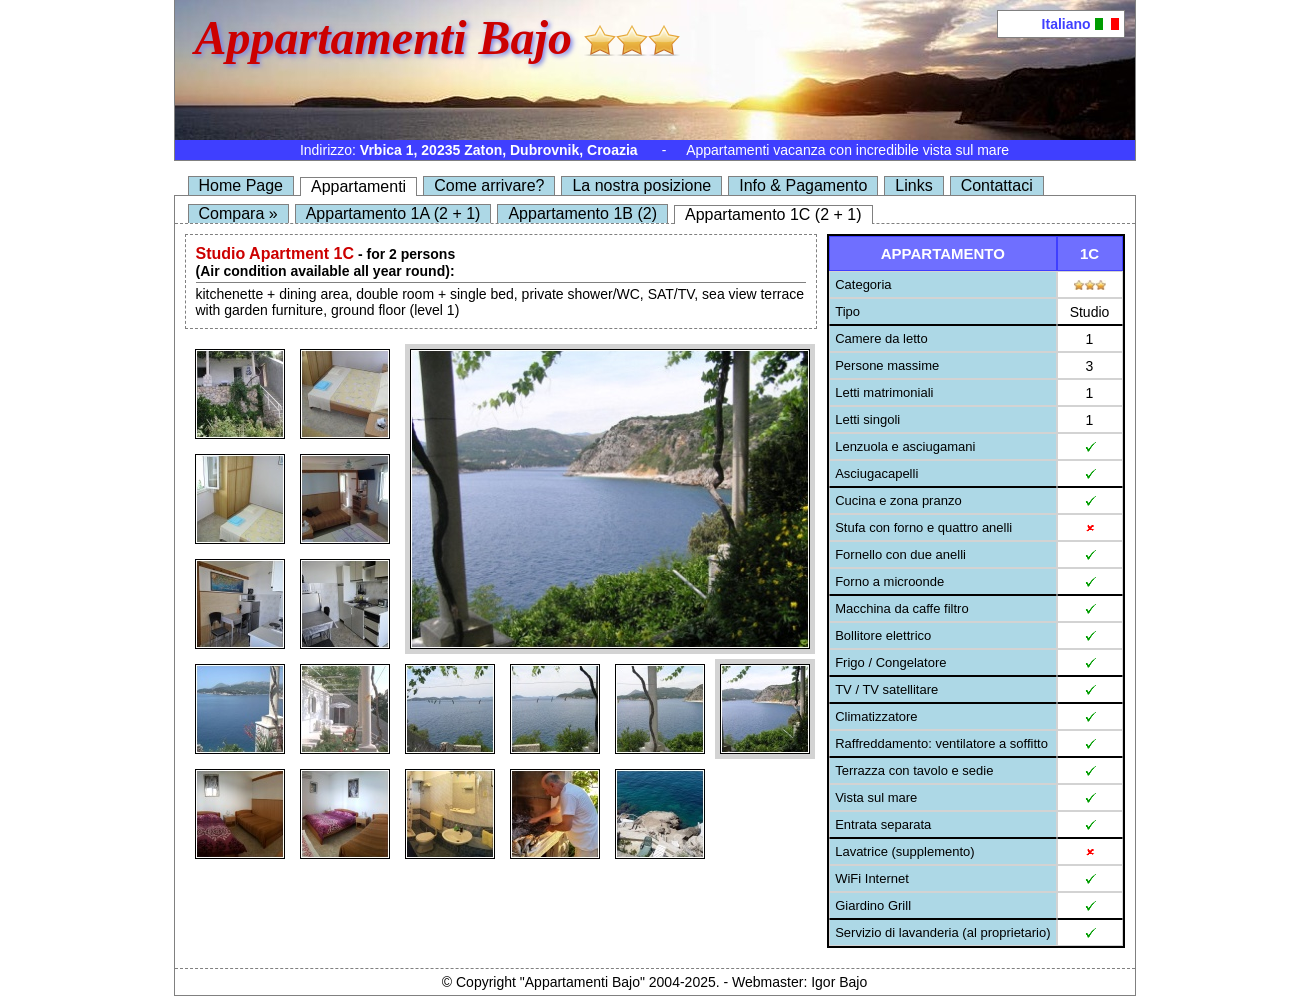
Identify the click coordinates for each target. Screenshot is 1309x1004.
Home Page (241, 185)
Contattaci (997, 185)
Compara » (238, 213)
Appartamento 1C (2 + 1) (773, 214)
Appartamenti (358, 186)
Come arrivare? (489, 185)
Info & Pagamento (803, 185)
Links (913, 185)
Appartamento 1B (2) (582, 213)
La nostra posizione (641, 185)
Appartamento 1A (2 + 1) (393, 213)
